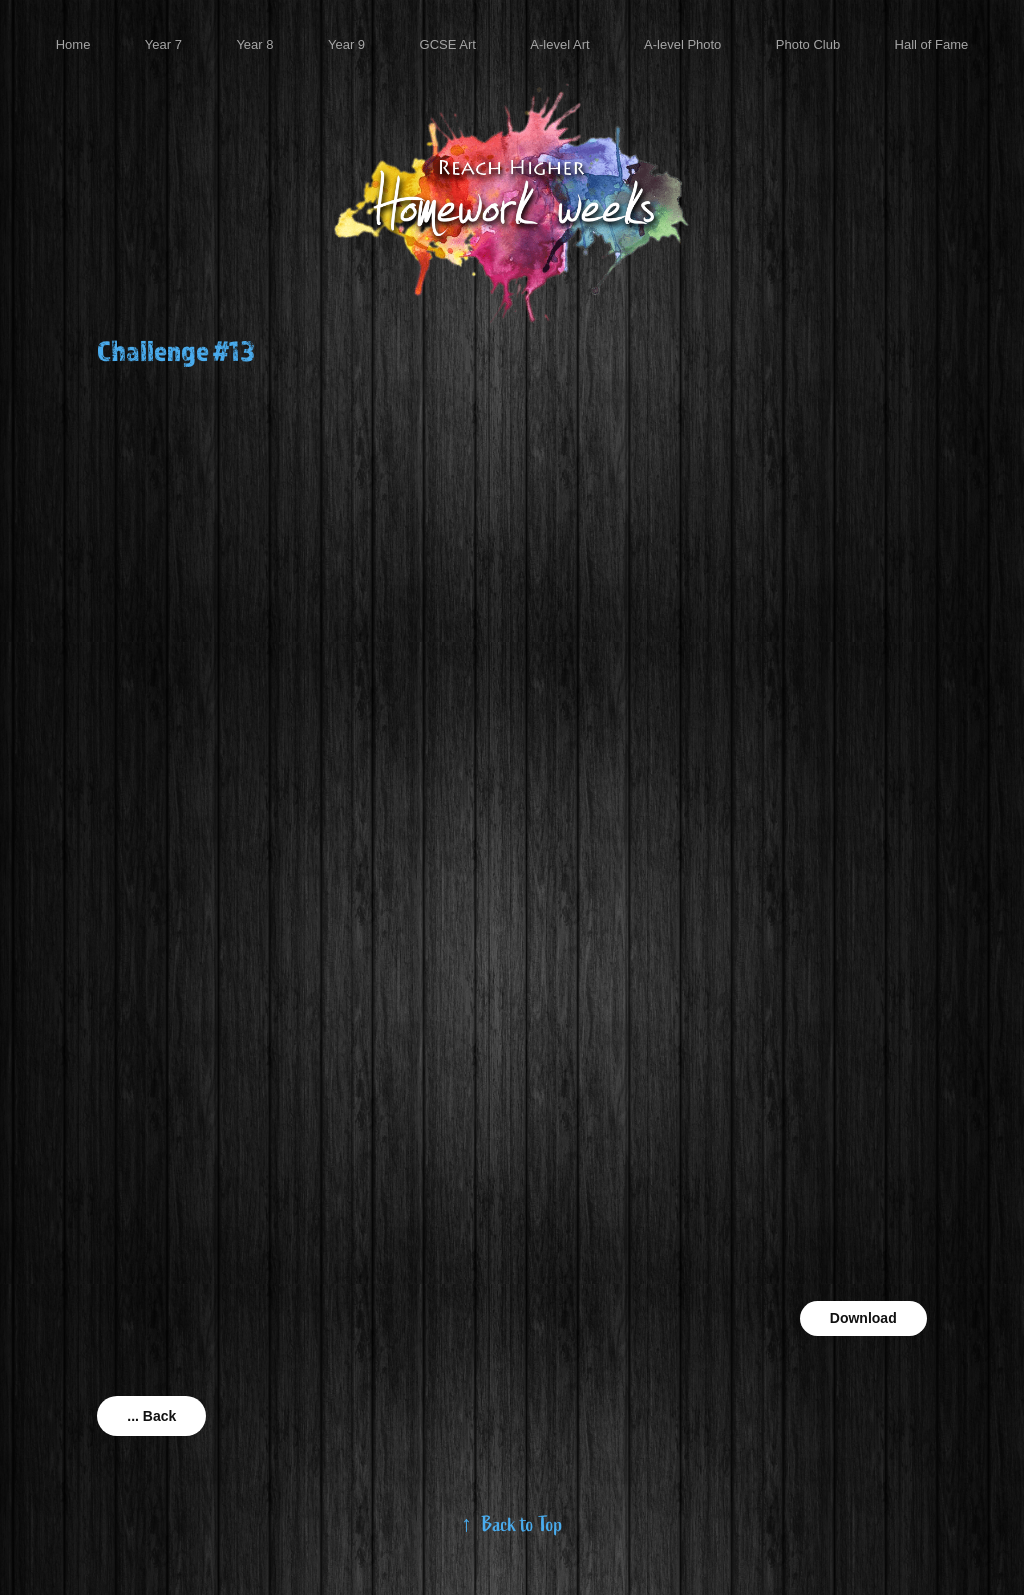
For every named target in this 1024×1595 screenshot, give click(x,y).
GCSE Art (448, 44)
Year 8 (254, 44)
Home (73, 44)
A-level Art (559, 44)
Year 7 (163, 44)
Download (863, 1318)
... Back (151, 1416)
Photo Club (808, 44)
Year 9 (346, 44)
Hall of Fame (932, 44)
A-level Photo (682, 44)
